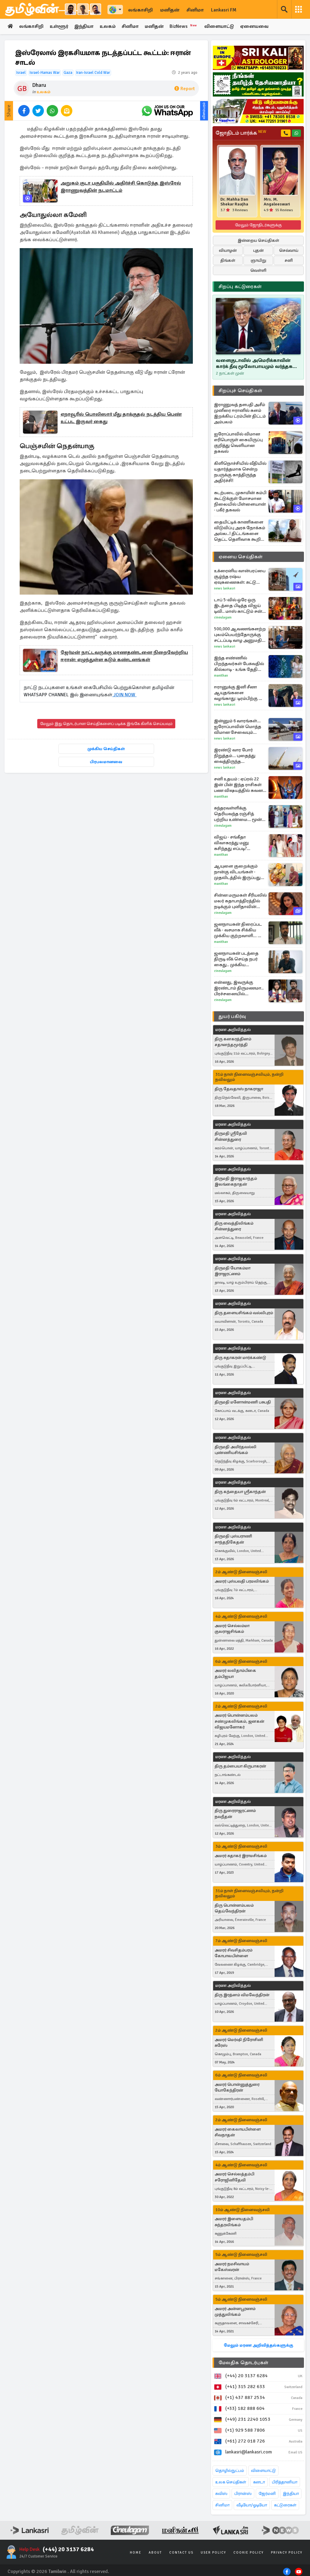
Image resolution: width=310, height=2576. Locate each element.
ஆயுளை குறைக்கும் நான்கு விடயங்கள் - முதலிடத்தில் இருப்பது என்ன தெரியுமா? (237, 872)
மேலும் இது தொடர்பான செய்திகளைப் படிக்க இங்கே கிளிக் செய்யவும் (106, 723)
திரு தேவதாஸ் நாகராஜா (239, 1088)
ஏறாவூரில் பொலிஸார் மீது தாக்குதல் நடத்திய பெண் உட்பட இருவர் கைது (121, 418)
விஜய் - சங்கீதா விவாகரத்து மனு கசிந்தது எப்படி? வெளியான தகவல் (233, 843)
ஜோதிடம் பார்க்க (241, 133)
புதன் (258, 250)
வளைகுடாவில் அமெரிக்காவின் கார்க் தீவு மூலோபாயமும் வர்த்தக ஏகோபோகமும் (254, 363)
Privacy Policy (286, 2553)
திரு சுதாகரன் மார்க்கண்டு (240, 1357)
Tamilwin (57, 2571)
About (155, 2553)
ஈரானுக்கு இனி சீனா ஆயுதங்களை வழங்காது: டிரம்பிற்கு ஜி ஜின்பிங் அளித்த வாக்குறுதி (238, 692)
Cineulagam (223, 617)
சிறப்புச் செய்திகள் (240, 391)
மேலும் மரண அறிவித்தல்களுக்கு (258, 2345)
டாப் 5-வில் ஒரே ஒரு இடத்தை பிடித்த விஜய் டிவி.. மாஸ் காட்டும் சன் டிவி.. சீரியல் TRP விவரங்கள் (238, 605)
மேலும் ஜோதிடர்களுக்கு (258, 225)
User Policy (213, 2553)
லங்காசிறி (140, 10)
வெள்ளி (258, 270)
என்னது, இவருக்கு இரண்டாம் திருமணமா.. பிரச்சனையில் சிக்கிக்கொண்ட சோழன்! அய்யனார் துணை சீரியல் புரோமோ (240, 988)
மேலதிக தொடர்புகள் (243, 2363)
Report (184, 89)
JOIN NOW (124, 695)
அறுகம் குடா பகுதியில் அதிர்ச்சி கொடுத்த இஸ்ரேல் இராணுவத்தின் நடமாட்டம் (121, 187)
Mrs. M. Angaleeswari (277, 202)
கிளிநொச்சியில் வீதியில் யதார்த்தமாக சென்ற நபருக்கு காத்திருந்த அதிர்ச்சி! (240, 472)
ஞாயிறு (258, 260)
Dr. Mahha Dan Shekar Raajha (234, 202)
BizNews (185, 26)
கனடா (259, 2482)
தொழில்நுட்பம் (229, 2470)
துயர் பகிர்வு (232, 1016)
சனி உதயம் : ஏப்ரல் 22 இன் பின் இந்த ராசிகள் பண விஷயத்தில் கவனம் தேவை (240, 784)
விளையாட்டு (221, 27)
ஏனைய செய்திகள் (241, 557)
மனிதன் (169, 10)
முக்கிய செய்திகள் (106, 748)
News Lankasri (224, 588)
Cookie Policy (248, 2553)
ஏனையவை (256, 27)
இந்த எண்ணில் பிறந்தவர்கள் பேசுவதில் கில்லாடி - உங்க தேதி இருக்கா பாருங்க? (239, 663)
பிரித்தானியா (284, 2482)
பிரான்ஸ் (243, 2493)
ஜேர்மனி (267, 2493)
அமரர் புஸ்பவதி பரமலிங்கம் (242, 1581)
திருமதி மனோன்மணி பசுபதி (243, 1402)
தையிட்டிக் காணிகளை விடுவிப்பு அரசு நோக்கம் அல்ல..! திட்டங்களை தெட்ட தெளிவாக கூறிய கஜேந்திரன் (239, 530)
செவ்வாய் (288, 250)
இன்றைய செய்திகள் (258, 240)
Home (135, 2553)
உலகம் (109, 27)
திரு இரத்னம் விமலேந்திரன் (242, 1994)
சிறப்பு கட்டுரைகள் (240, 287)
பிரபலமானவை (106, 761)
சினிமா (195, 10)
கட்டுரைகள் (285, 2505)
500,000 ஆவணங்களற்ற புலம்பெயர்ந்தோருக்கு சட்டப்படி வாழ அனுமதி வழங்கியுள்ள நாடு (240, 634)
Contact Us (181, 2553)
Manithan (221, 675)
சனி (289, 260)
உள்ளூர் (59, 27)
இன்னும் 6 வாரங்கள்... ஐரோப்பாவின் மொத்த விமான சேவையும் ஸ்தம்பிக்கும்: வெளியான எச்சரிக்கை (240, 726)
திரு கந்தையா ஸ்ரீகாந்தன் (240, 1491)
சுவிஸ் (221, 2493)
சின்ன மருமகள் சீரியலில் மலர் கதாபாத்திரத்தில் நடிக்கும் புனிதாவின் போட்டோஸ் (240, 901)
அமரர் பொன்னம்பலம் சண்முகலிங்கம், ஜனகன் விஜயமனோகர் (239, 1721)
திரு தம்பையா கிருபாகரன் (240, 1766)
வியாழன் (228, 250)
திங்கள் (227, 260)
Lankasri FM (223, 10)
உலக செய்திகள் (230, 2482)
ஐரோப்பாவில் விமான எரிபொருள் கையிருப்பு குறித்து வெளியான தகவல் (238, 442)
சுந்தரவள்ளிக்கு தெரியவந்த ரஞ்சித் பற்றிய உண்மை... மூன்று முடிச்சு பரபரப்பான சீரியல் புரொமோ (240, 813)
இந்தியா (84, 27)
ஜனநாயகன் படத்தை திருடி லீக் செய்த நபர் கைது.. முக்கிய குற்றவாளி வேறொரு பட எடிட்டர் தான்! (240, 959)
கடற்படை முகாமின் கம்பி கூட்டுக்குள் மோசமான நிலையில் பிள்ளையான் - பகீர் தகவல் (240, 501)
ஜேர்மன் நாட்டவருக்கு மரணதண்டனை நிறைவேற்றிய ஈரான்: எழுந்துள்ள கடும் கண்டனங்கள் (124, 656)
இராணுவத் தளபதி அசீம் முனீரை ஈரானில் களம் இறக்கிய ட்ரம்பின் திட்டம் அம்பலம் (240, 413)
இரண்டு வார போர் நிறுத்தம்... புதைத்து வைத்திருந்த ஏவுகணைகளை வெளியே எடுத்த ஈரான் (238, 755)
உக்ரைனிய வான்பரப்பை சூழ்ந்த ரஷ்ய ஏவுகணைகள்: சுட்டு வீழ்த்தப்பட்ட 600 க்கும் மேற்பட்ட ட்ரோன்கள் (239, 576)
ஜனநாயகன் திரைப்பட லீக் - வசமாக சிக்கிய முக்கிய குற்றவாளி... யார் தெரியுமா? (240, 930)
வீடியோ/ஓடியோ (251, 2505)
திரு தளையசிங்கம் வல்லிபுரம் (244, 1312)
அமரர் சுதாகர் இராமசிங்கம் (241, 1855)
